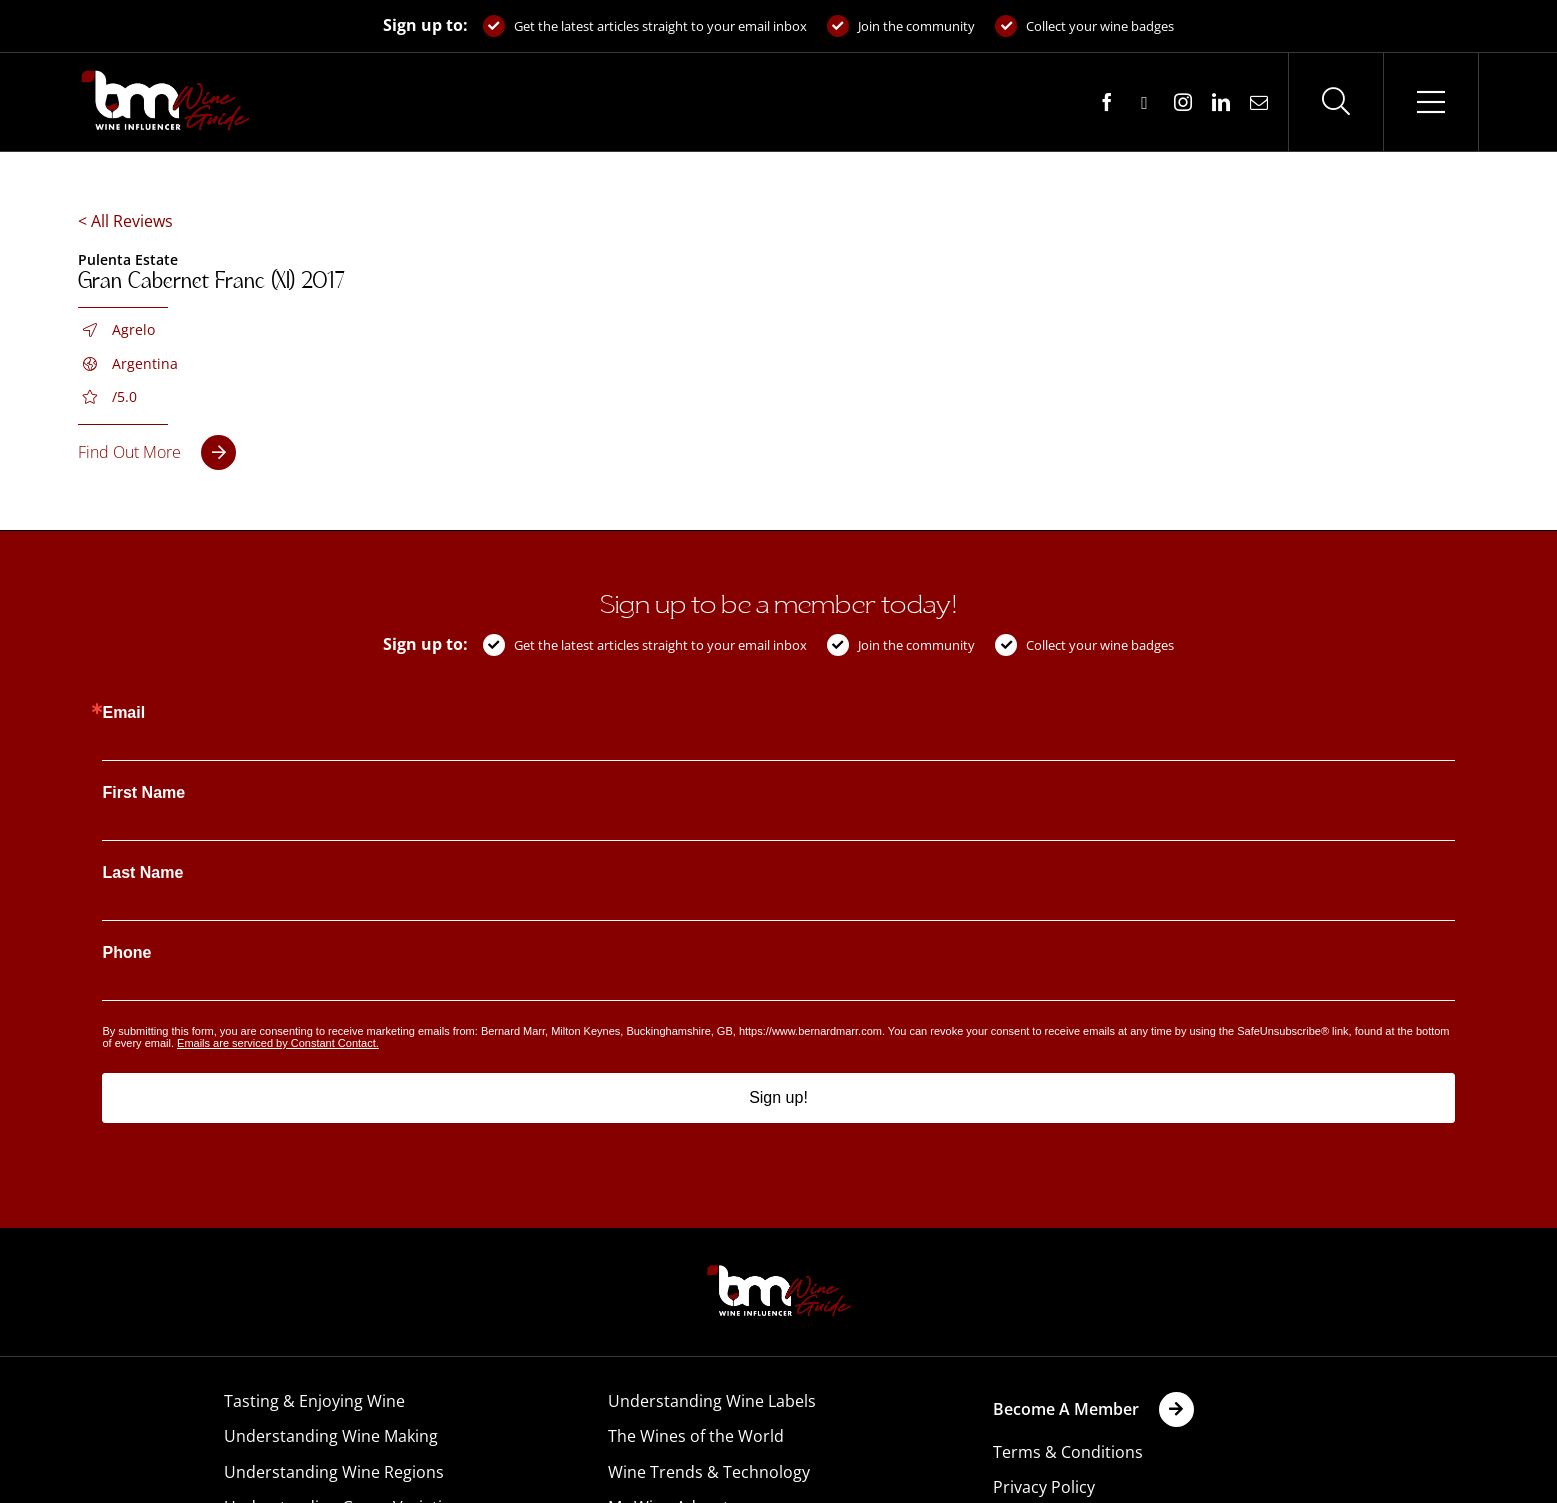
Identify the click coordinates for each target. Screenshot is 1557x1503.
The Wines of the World (696, 1436)
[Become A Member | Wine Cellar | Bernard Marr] (1093, 1409)
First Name (143, 793)
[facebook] (1107, 102)
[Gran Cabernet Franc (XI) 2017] (157, 452)
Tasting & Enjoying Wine (314, 1401)
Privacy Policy (1044, 1487)
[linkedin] (1221, 102)
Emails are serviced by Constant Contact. (278, 1043)
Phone (126, 953)
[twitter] (1145, 103)
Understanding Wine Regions (334, 1472)
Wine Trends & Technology (709, 1472)
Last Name (142, 873)
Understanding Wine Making (331, 1436)
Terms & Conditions (1068, 1452)
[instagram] (1183, 102)
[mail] (1259, 102)
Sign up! (778, 1097)
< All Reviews (125, 221)
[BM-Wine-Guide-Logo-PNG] (779, 1271)
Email (123, 713)
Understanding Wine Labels (712, 1401)
